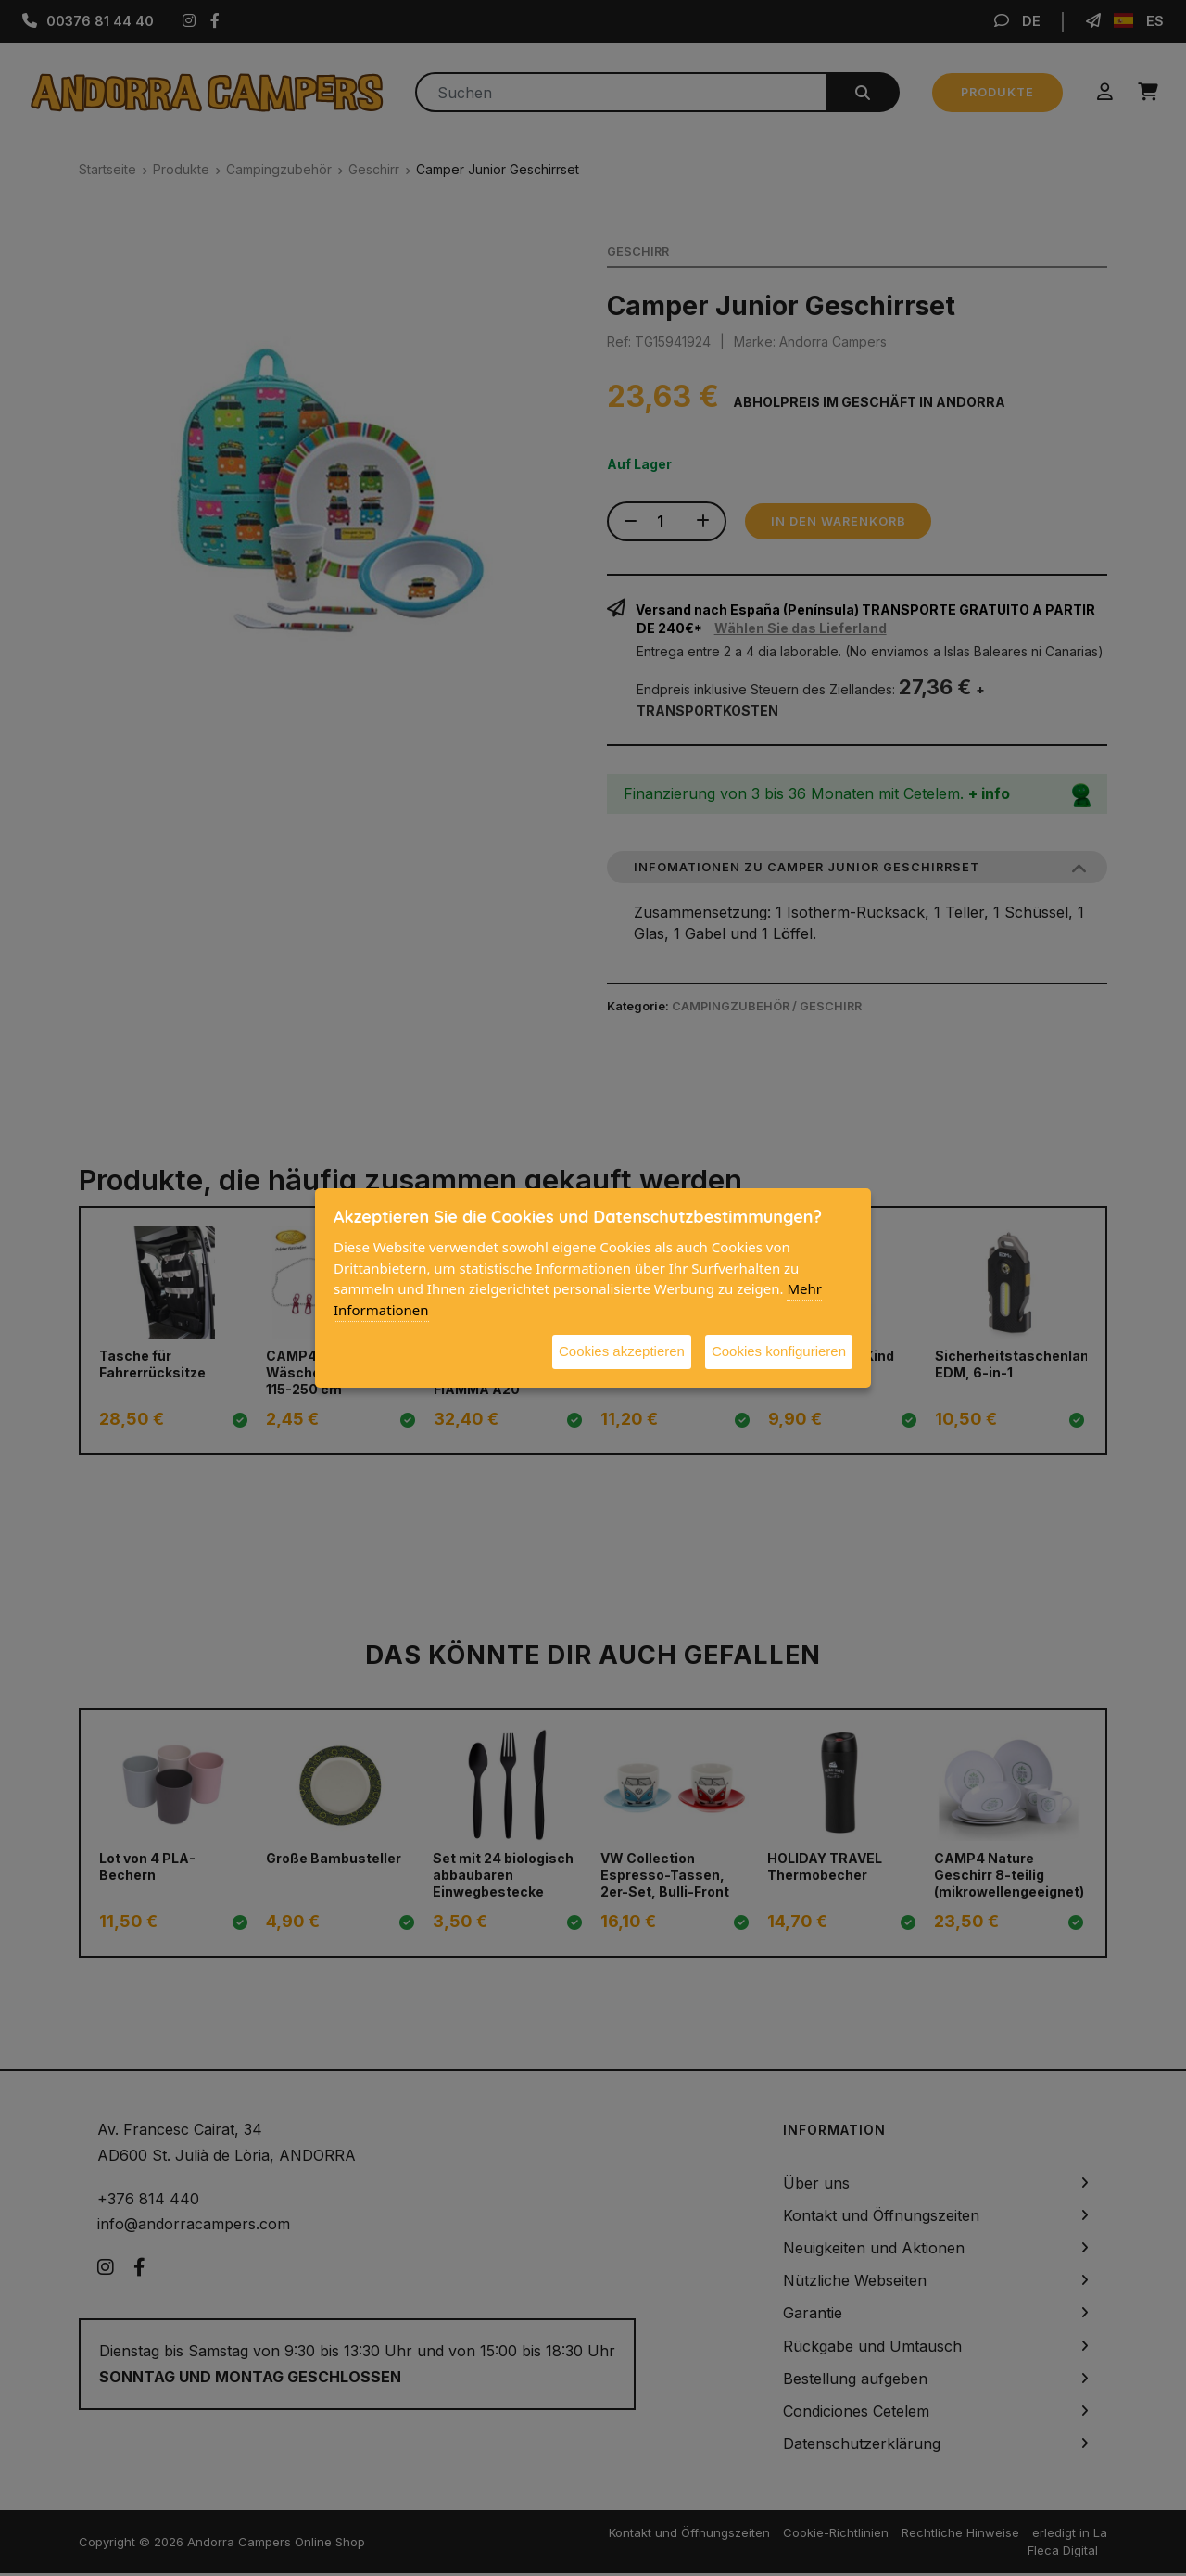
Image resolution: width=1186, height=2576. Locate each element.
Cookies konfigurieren (779, 1351)
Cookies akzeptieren (622, 1351)
